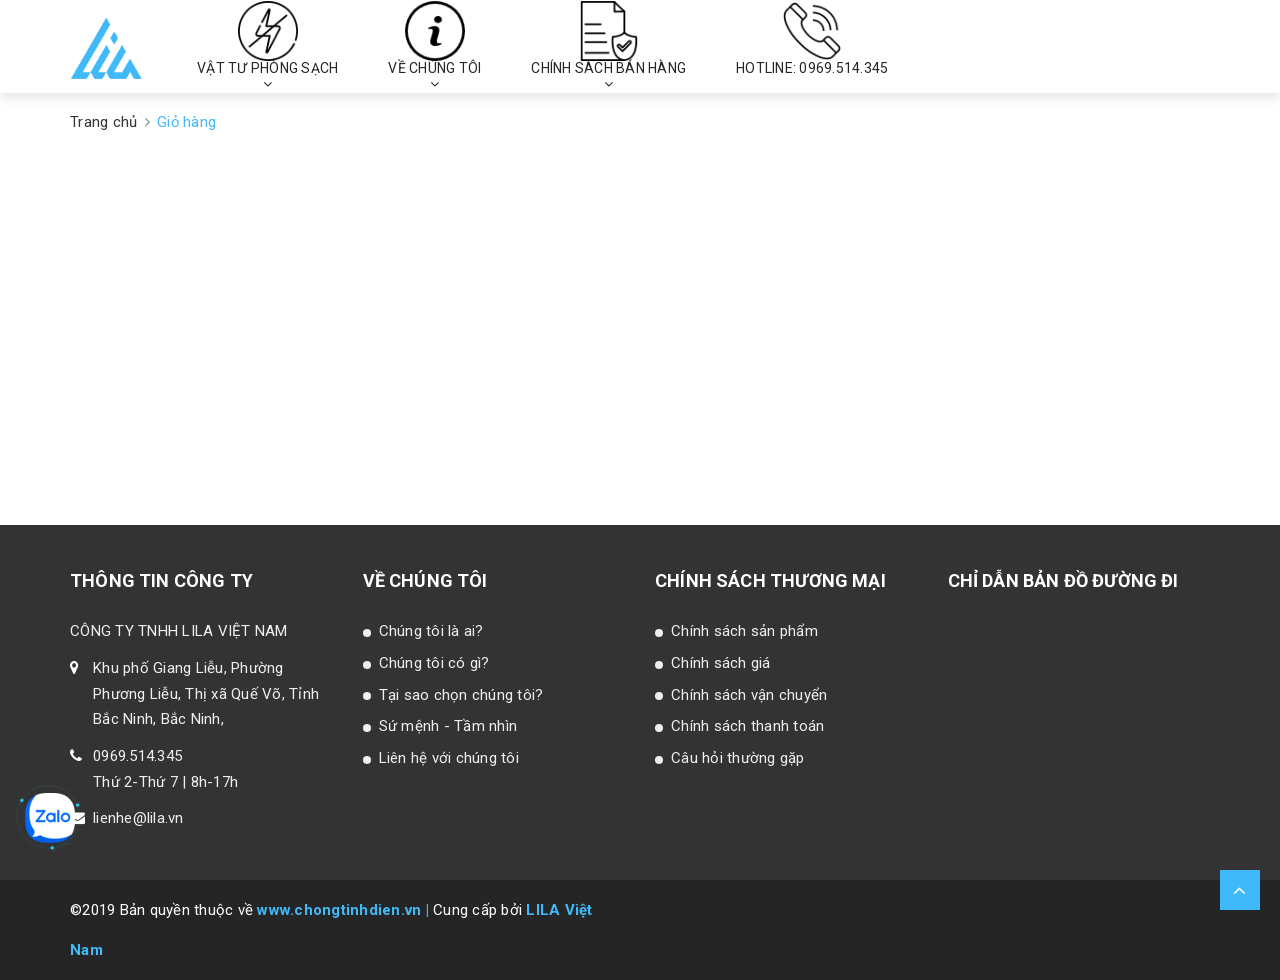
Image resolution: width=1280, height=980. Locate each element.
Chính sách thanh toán (747, 726)
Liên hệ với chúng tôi (449, 758)
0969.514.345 (137, 756)
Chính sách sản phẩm (744, 631)
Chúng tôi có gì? (434, 663)
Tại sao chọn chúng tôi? (461, 695)
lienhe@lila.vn (138, 818)
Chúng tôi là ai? (431, 631)
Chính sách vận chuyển (749, 695)
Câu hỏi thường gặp (738, 758)
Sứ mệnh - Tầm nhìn (448, 726)
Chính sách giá (721, 663)
